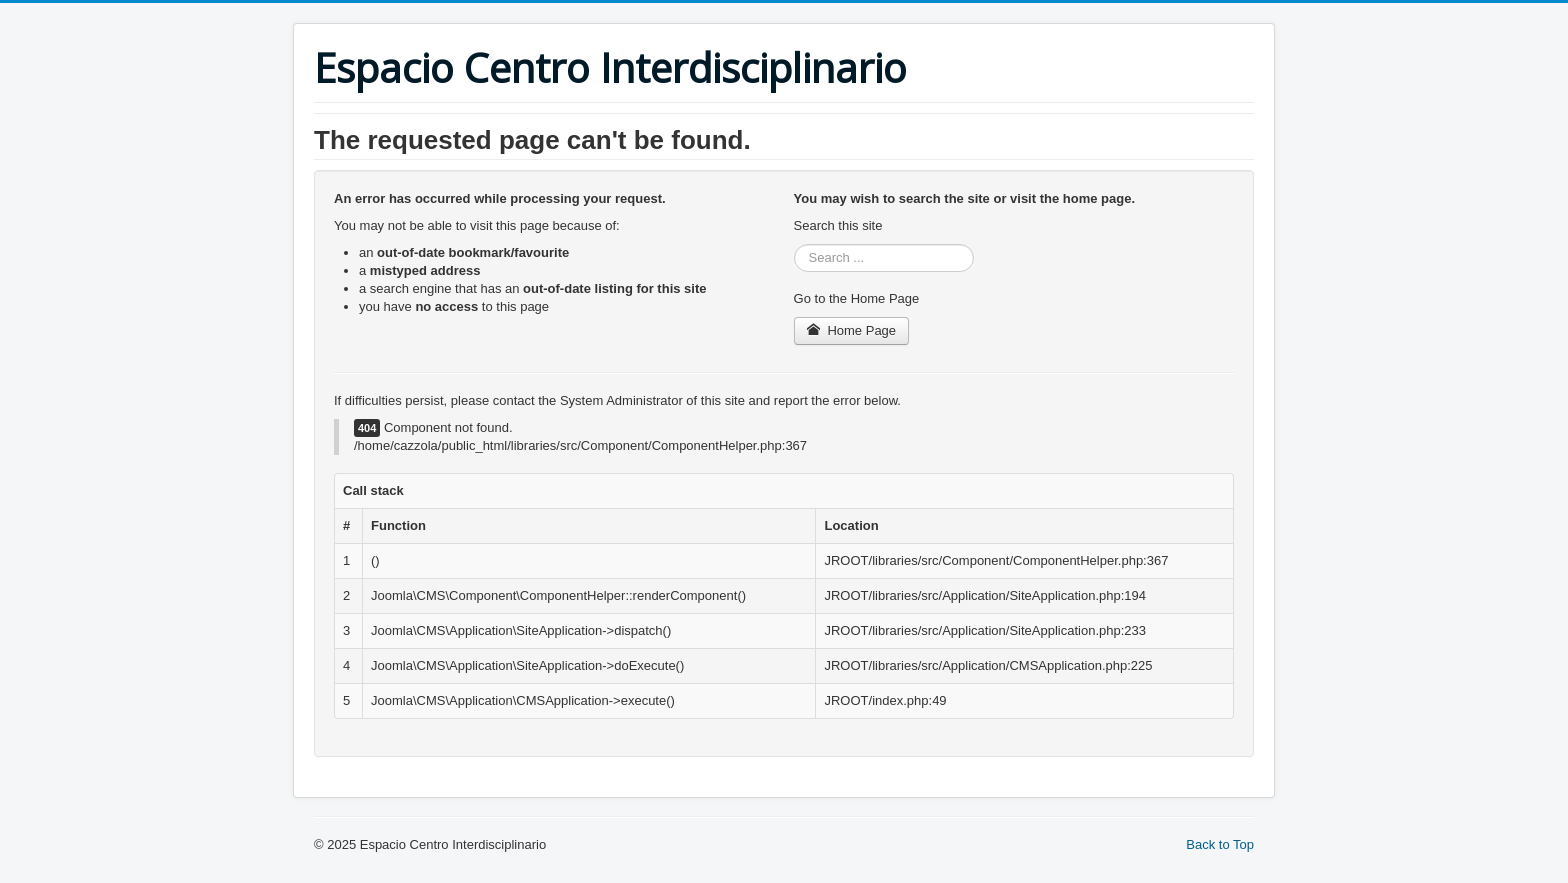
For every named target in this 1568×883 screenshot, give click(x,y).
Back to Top (1220, 844)
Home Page (852, 330)
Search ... (794, 244)
